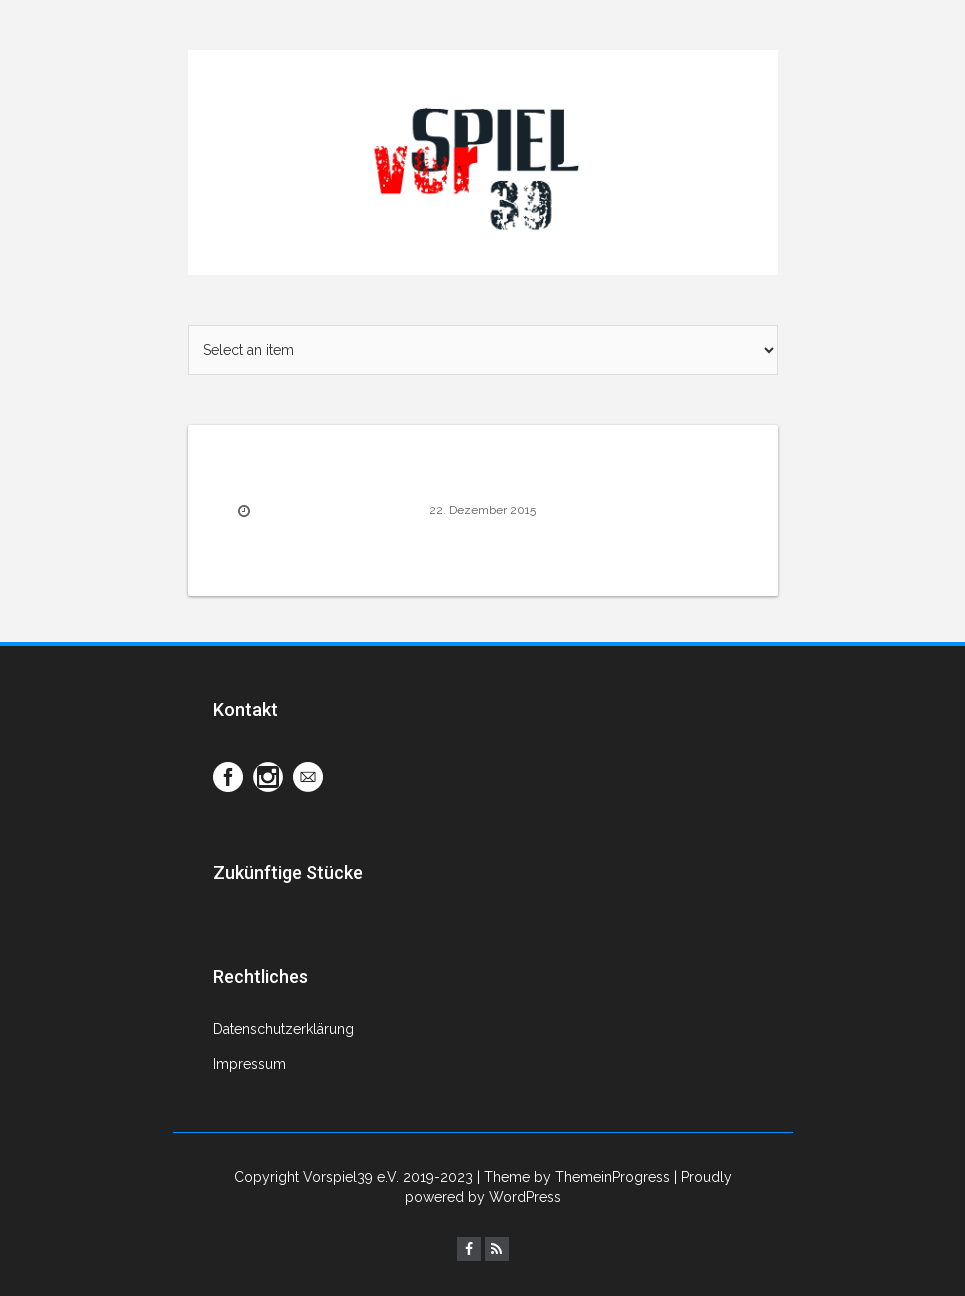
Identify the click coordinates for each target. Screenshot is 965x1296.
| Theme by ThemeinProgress (573, 1177)
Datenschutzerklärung (283, 1029)
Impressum (249, 1064)
